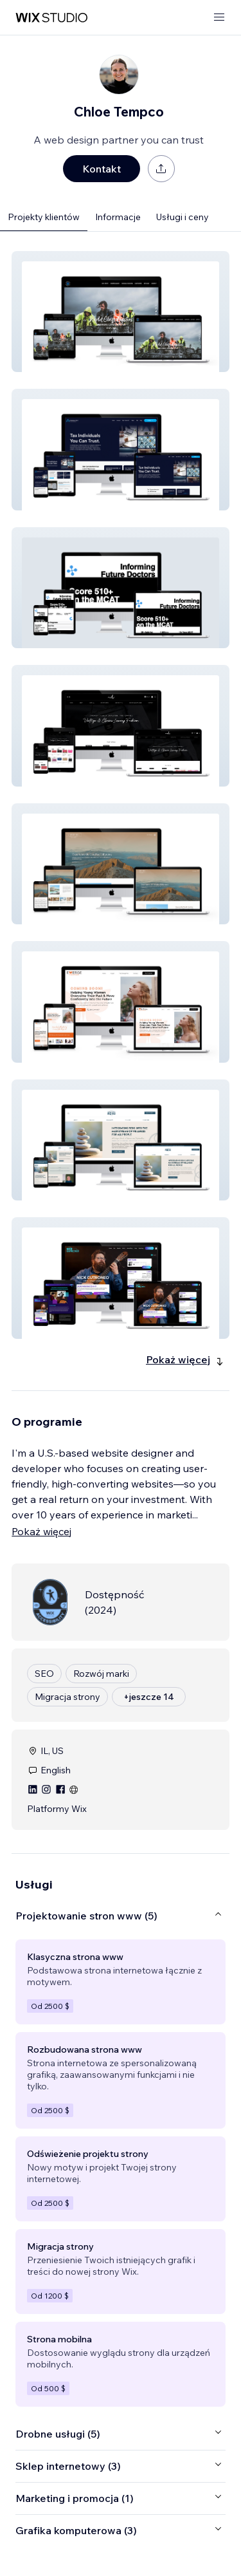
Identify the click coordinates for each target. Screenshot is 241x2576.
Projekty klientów (44, 217)
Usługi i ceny (182, 217)
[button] (120, 311)
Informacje (118, 217)
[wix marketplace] (51, 17)
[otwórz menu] (219, 17)
